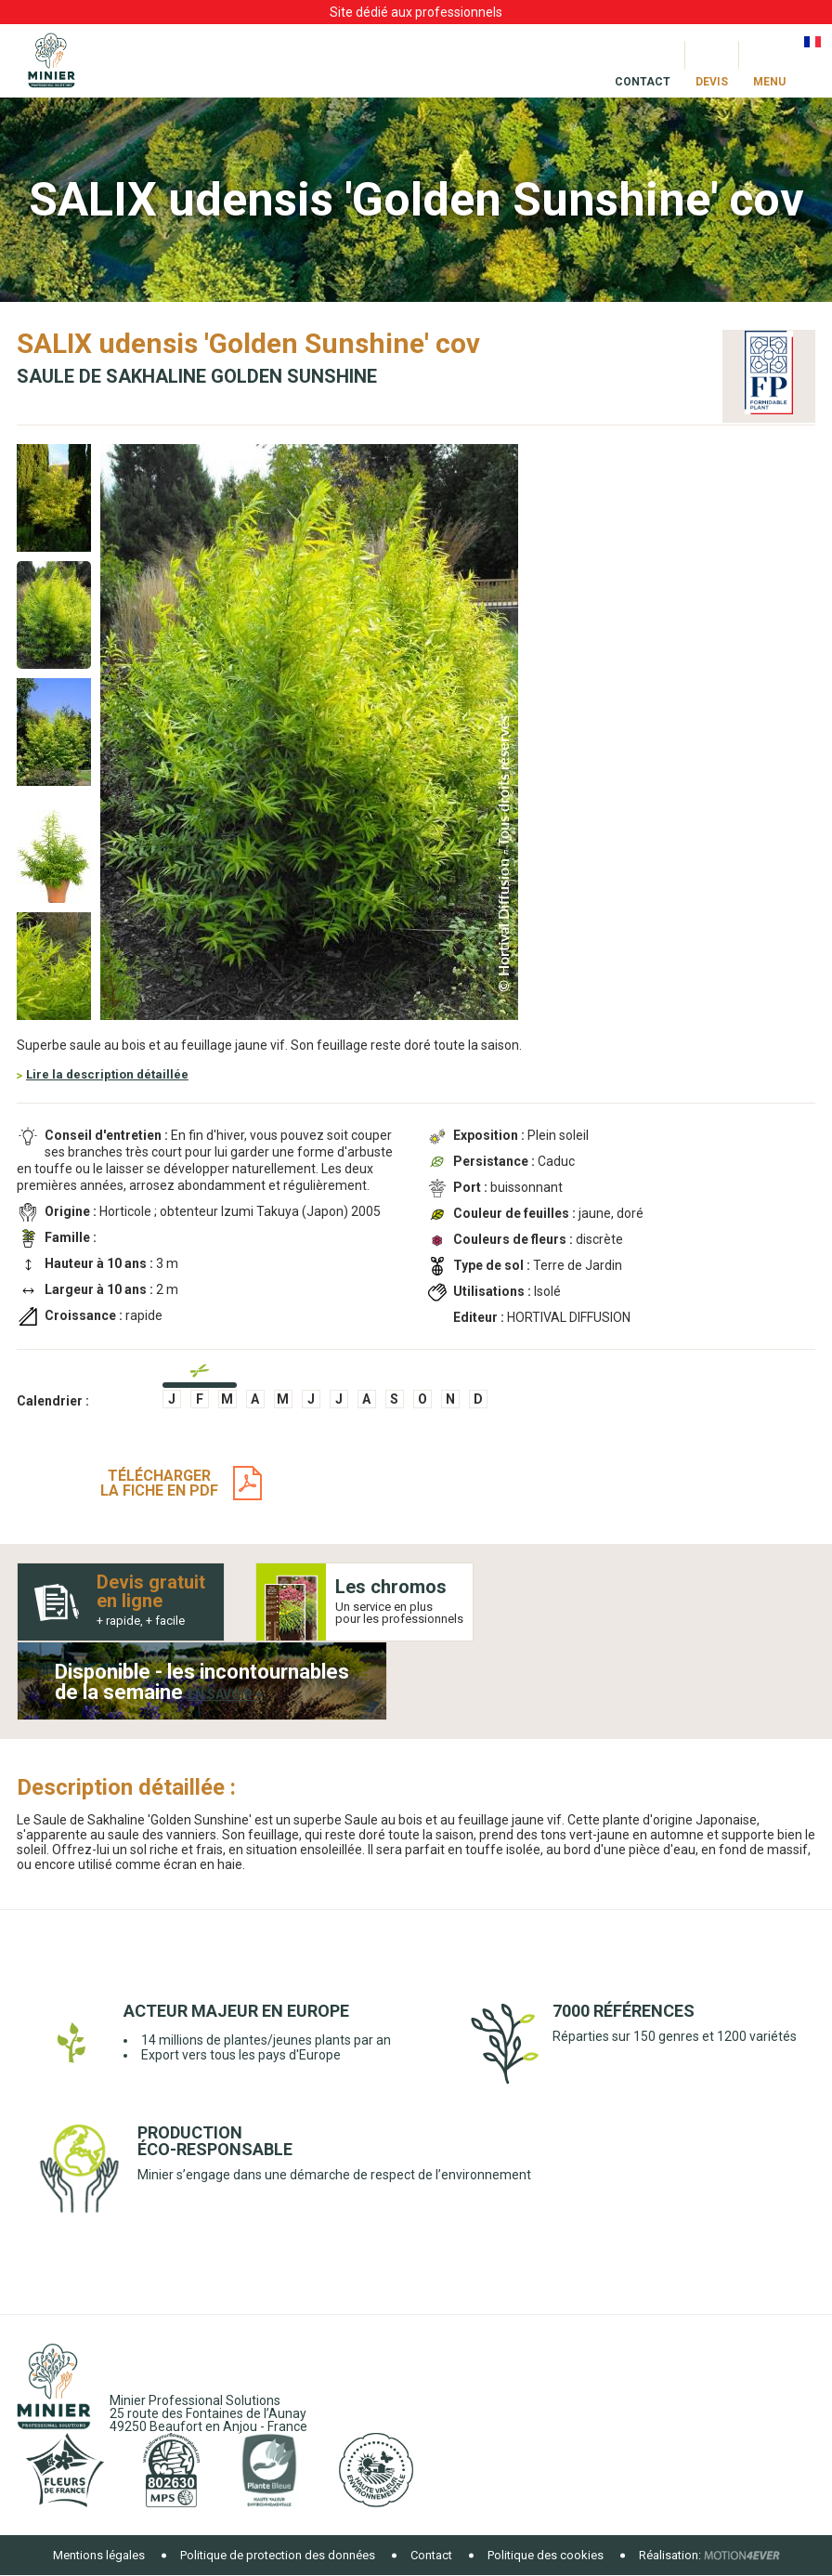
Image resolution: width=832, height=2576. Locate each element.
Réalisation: (670, 2555)
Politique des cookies (546, 2555)
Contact (431, 2555)
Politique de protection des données (277, 2555)
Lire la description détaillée (107, 1074)
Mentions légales (99, 2555)
